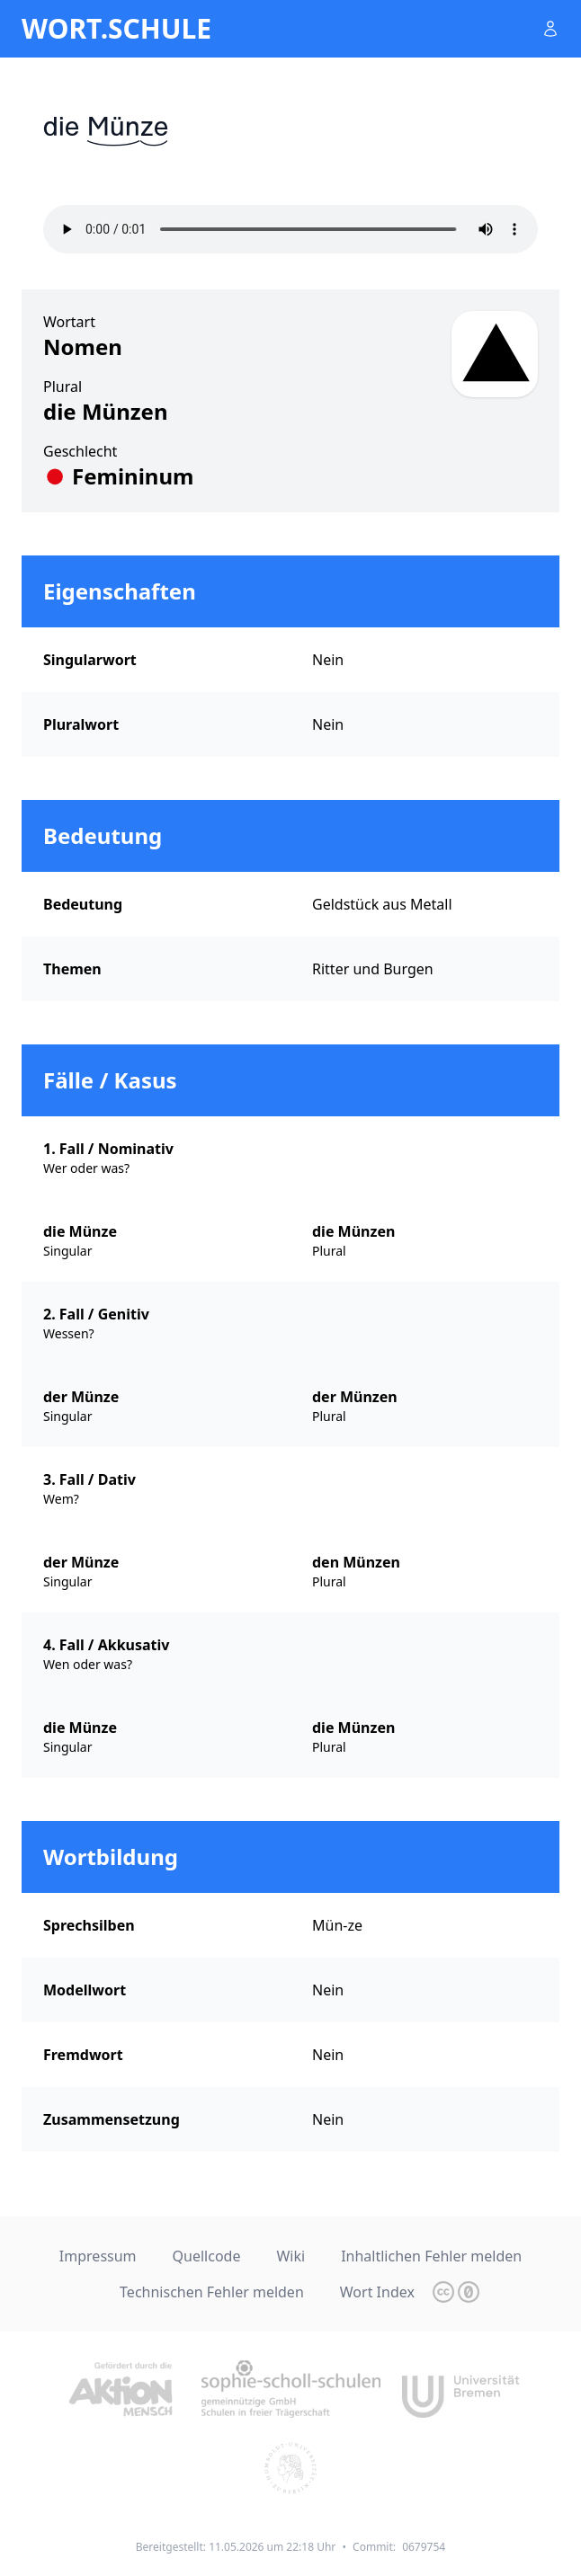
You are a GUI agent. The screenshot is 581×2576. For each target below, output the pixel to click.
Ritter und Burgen (373, 969)
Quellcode (207, 2256)
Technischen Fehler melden (212, 2292)
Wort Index (377, 2292)
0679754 (423, 2546)
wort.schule (116, 29)
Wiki (290, 2256)
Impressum (98, 2256)
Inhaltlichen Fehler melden (431, 2256)
